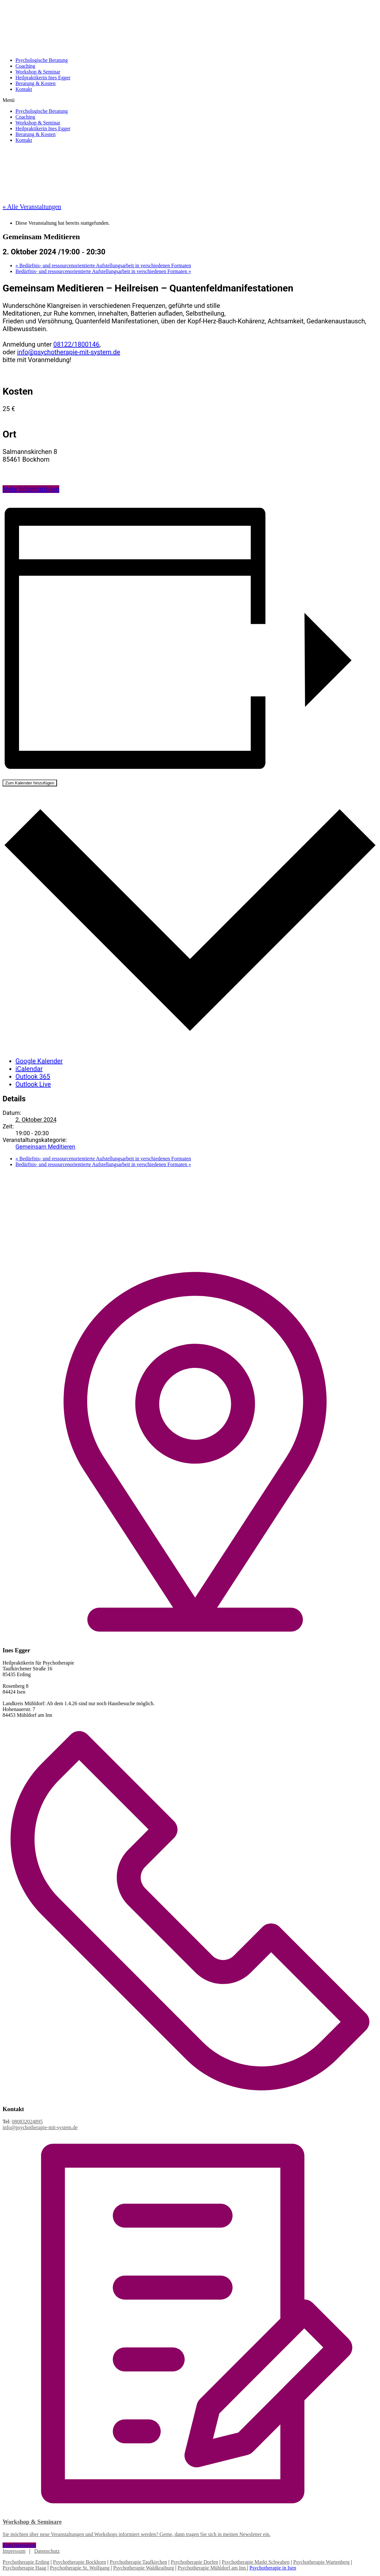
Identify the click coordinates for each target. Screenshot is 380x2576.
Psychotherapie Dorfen (194, 2562)
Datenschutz (47, 2551)
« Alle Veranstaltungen (32, 206)
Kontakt (23, 89)
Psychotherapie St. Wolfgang (80, 2568)
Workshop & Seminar (37, 71)
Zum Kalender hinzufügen (29, 783)
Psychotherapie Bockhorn (79, 2562)
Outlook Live (33, 1084)
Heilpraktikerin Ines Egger (43, 77)
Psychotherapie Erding (26, 2562)
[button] (190, 100)
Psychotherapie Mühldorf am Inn (212, 2568)
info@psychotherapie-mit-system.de (68, 352)
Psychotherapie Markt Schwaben (256, 2562)
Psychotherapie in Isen (273, 2568)
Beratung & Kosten (35, 83)
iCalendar (29, 1069)
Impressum (14, 2551)
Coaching (25, 66)
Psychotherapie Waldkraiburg (143, 2568)
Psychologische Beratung (41, 60)
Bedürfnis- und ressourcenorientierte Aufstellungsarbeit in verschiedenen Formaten (103, 265)
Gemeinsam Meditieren (45, 1146)
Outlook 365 (32, 1076)
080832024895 (27, 2121)
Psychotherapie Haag (24, 2568)
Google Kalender (39, 1061)
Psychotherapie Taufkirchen (138, 2562)
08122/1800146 (76, 344)
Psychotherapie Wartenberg (321, 2562)
